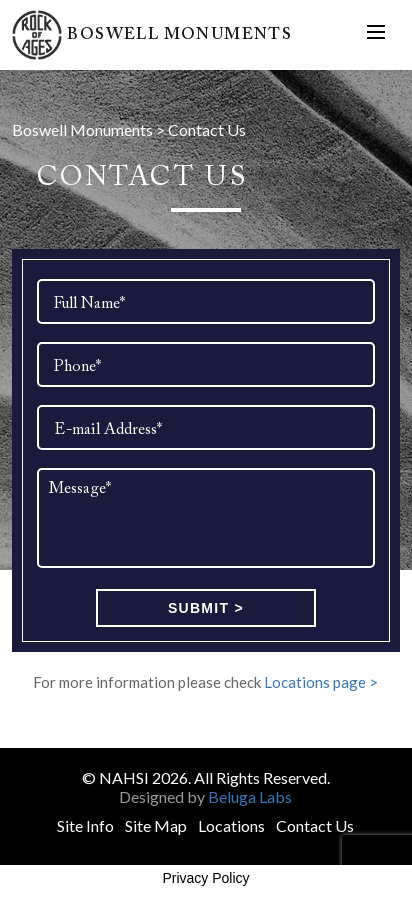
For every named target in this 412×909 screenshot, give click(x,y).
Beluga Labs (250, 796)
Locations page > (321, 682)
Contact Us (315, 825)
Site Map (156, 825)
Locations (231, 825)
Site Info (85, 825)
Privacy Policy (205, 878)
